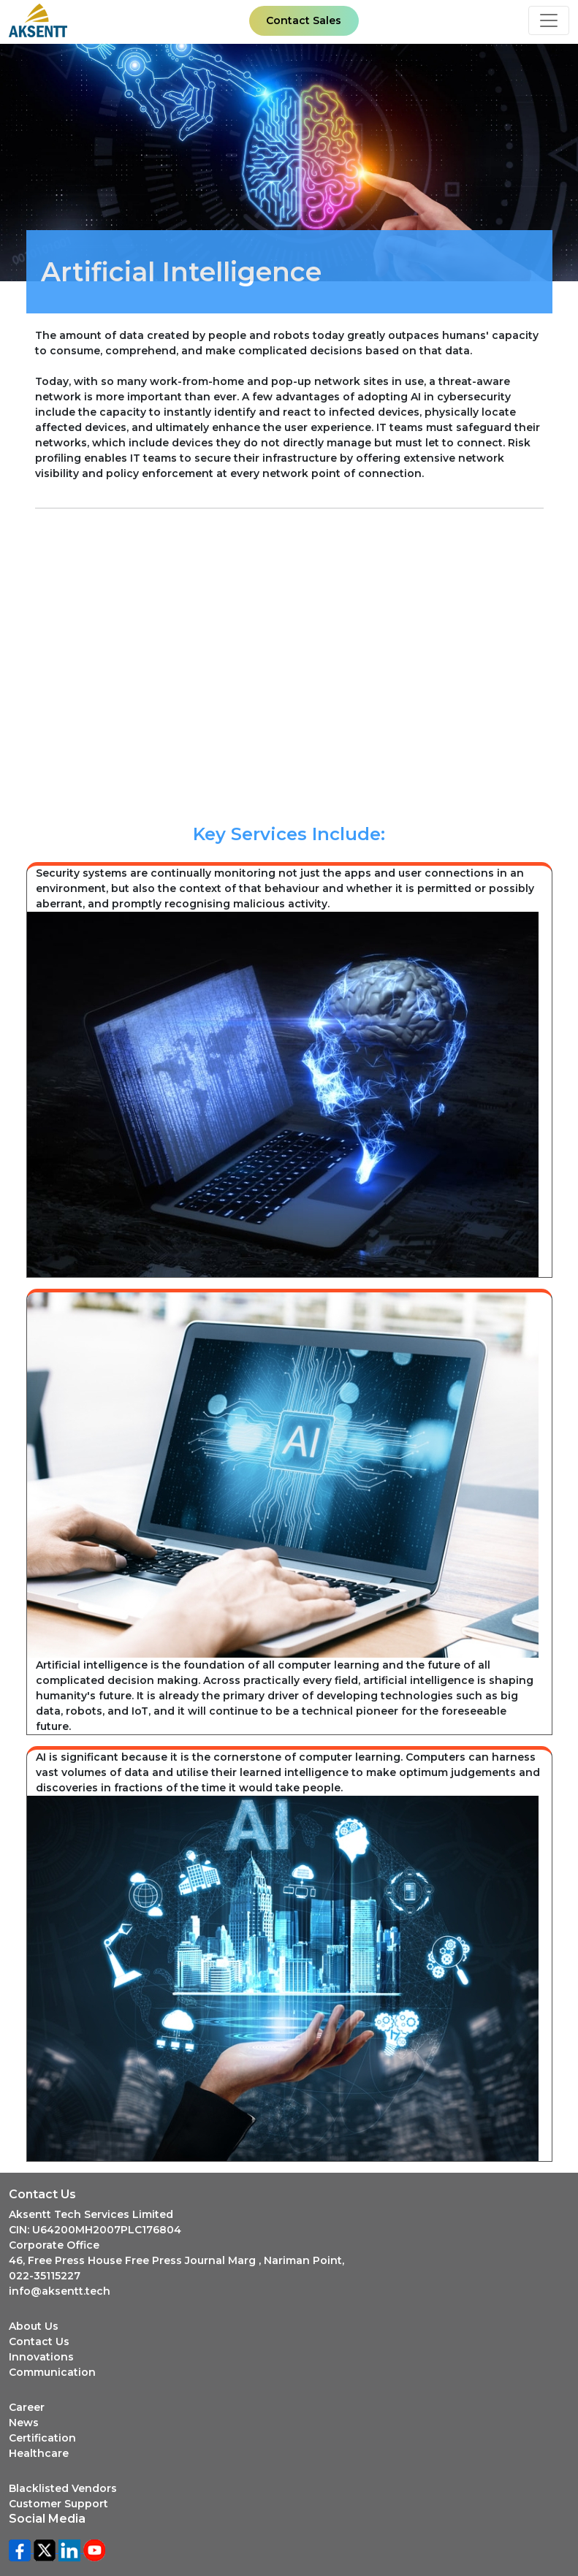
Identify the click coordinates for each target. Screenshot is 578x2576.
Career (27, 2407)
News (24, 2422)
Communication (52, 2372)
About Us (33, 2326)
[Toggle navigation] (548, 20)
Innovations (41, 2356)
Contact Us (39, 2341)
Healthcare (39, 2453)
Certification (42, 2437)
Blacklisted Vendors (63, 2488)
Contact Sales (303, 20)
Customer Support (58, 2503)
